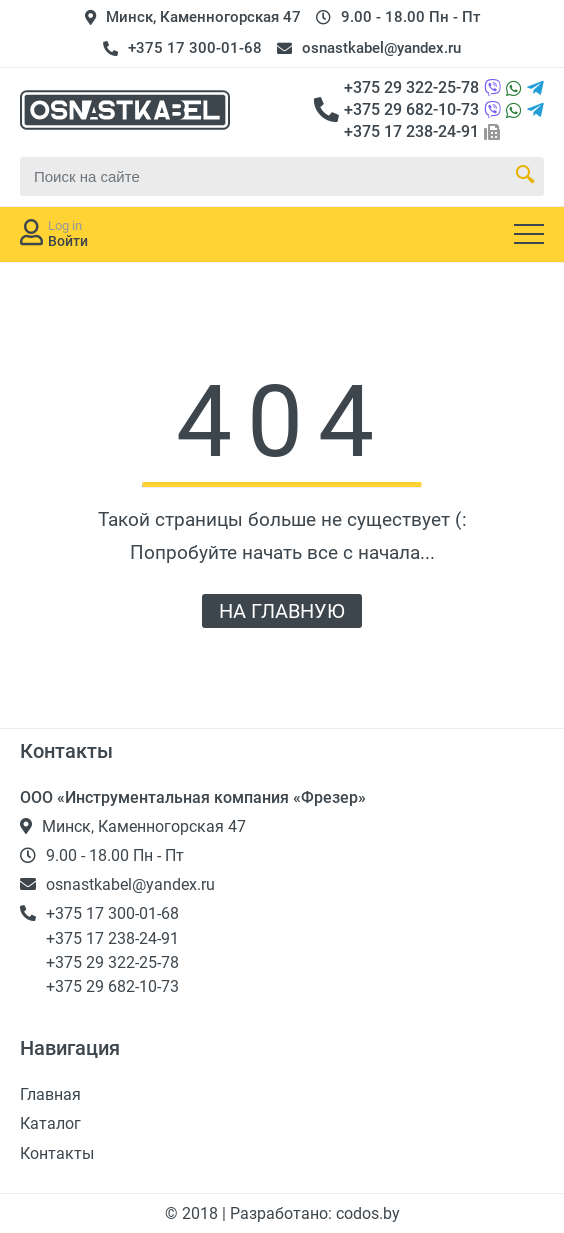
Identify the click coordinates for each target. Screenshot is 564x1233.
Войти (68, 241)
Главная (50, 1094)
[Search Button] (525, 176)
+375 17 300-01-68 (195, 48)
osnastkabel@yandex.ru (381, 48)
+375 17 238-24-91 (411, 131)
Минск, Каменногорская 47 (203, 17)
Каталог (50, 1123)
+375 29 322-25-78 (411, 87)
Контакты (57, 1153)
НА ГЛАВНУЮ (282, 611)
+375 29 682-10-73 (411, 109)
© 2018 (193, 1213)
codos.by (368, 1213)
